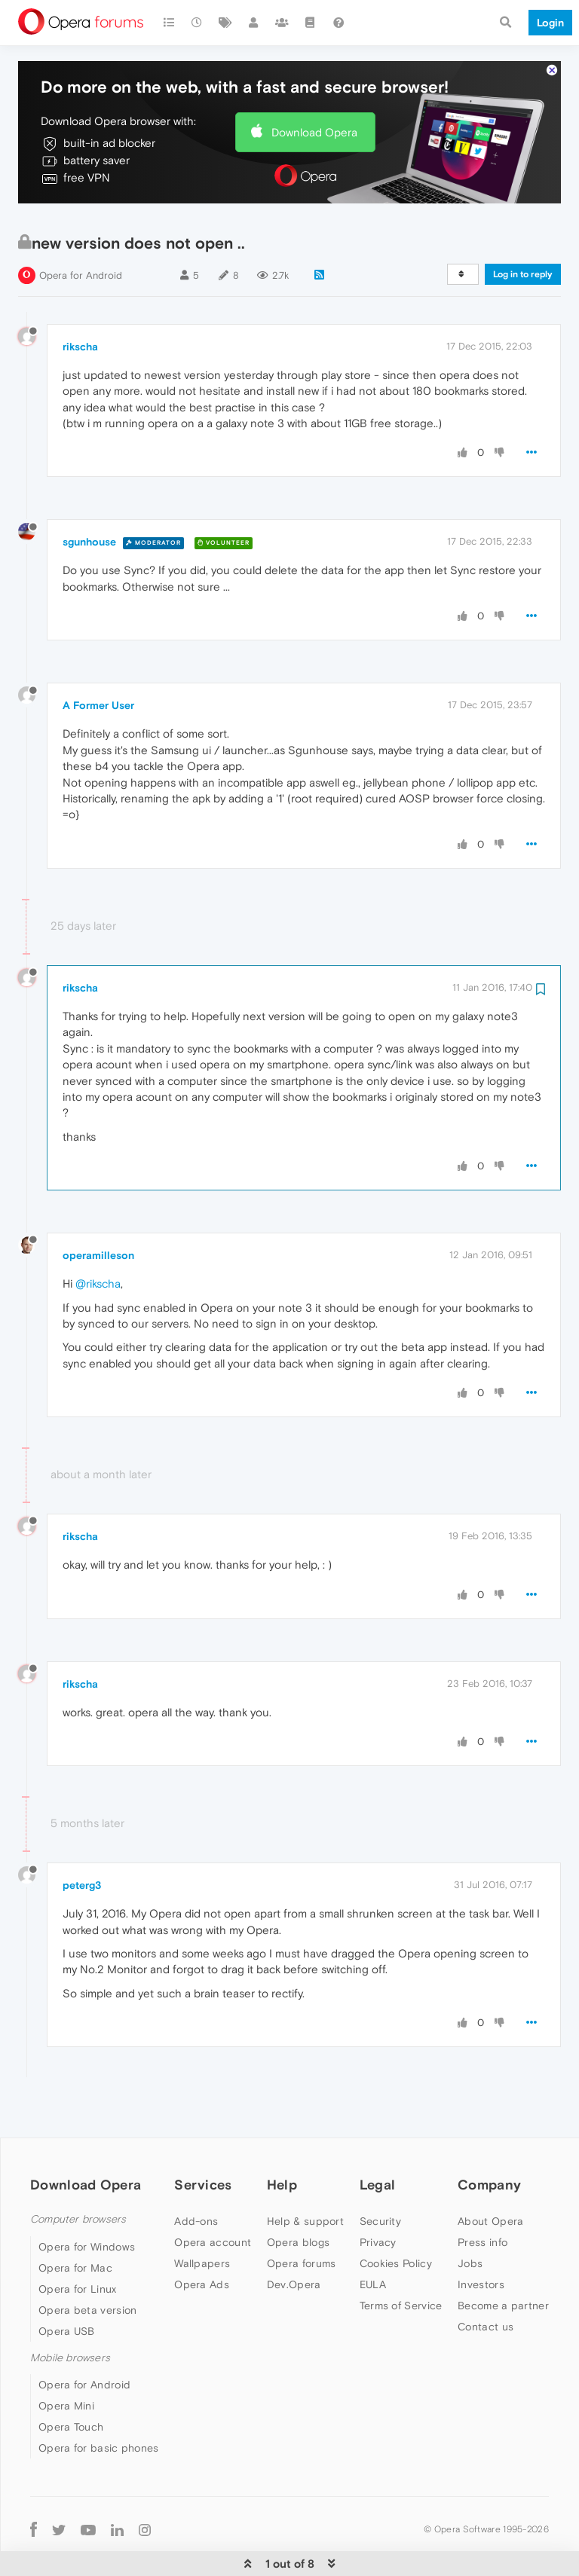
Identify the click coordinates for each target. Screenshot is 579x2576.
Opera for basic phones (98, 2402)
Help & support (305, 2175)
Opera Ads (201, 2238)
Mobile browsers (70, 2312)
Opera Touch (70, 2381)
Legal (378, 2139)
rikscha (80, 301)
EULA (373, 2238)
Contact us (485, 2281)
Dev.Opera (294, 2238)
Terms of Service (401, 2260)
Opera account (212, 2196)
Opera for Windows (86, 2201)
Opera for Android (80, 229)
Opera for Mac (75, 2222)
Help (282, 2139)
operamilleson (98, 1209)
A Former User (98, 659)
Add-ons (196, 2175)
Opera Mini (66, 2360)
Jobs (470, 2217)
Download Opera (314, 86)
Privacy (378, 2196)
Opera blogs (298, 2196)
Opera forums (301, 2217)
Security (380, 2175)
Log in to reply (523, 228)
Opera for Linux (77, 2243)
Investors (481, 2238)
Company (489, 2139)
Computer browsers (78, 2173)
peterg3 (82, 1839)
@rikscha (98, 1237)
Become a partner (503, 2260)
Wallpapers (202, 2217)
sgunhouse (89, 496)
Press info (482, 2196)
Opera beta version (87, 2264)
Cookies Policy (396, 2217)
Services (202, 2139)
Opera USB (66, 2285)
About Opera (490, 2175)
